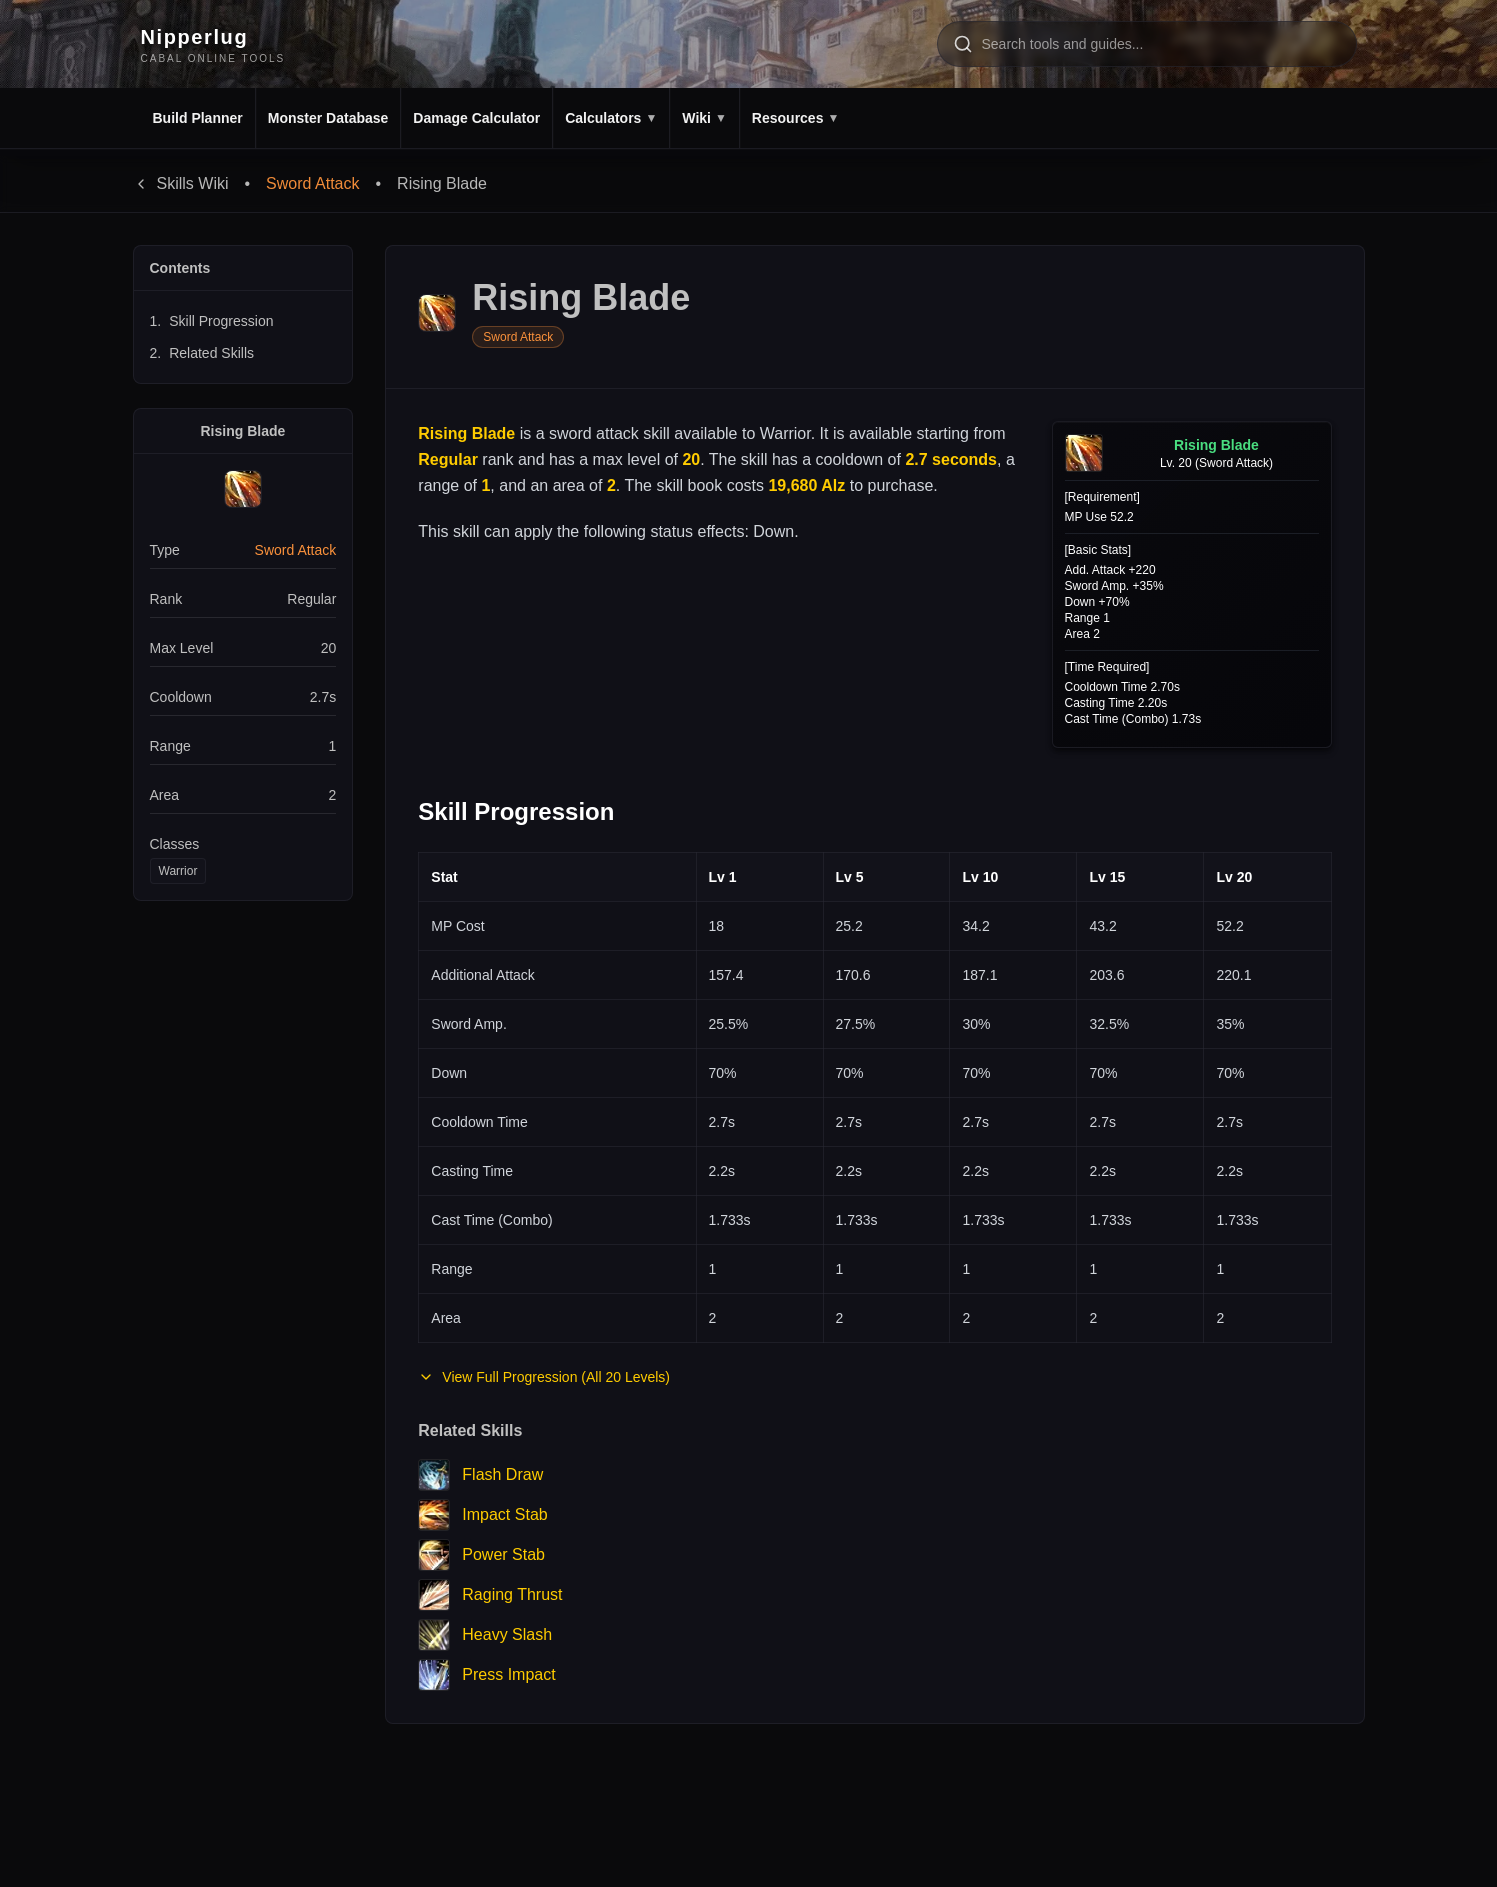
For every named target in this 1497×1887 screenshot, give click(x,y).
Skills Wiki (181, 183)
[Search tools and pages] (1147, 44)
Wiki (704, 118)
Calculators (611, 118)
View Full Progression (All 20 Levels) (544, 1377)
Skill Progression (212, 321)
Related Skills (202, 353)
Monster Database (328, 118)
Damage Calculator (476, 118)
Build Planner (198, 118)
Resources (795, 118)
